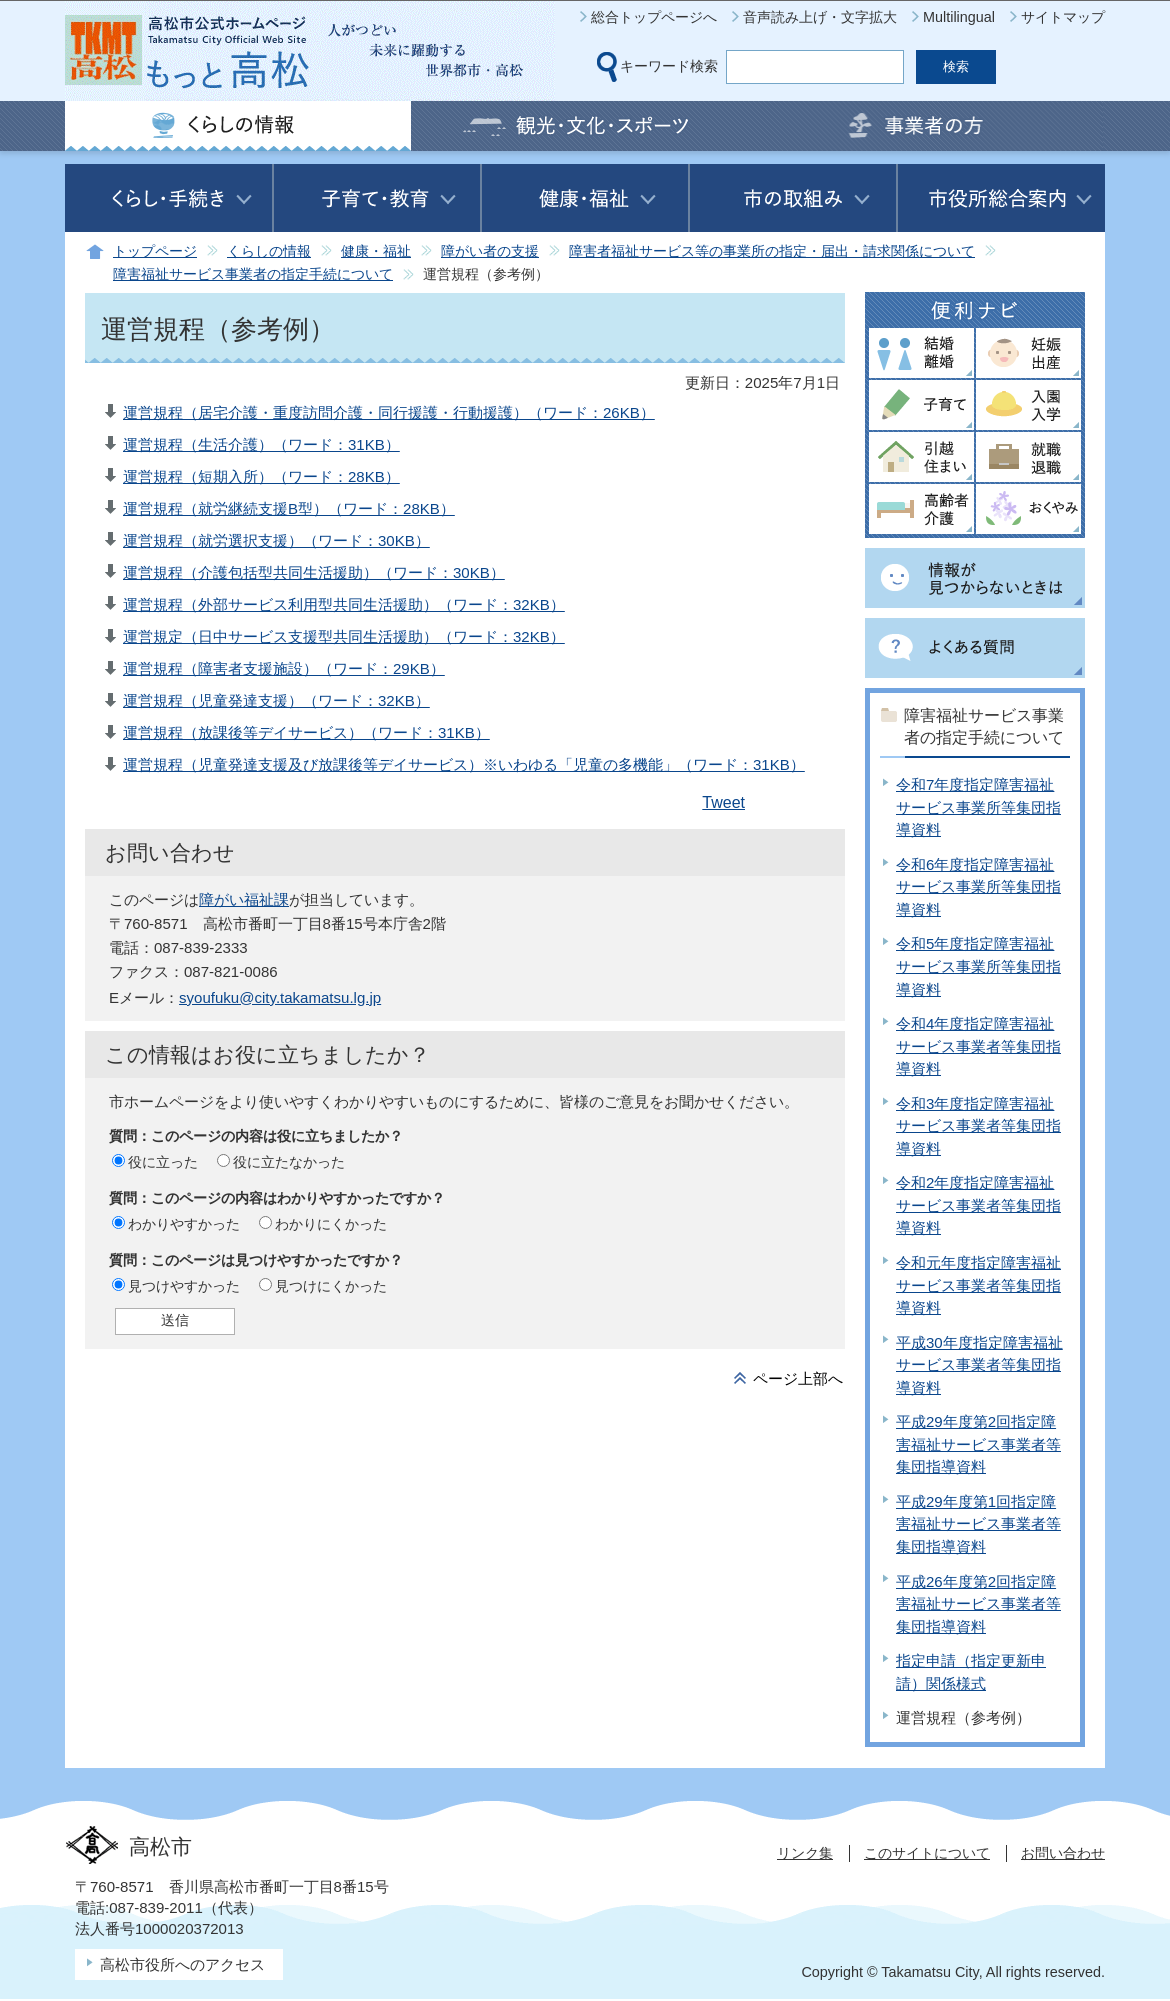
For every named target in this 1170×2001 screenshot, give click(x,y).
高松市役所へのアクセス (182, 1964)
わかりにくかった (331, 1224)
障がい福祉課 (244, 899)
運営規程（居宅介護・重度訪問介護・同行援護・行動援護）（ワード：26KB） (389, 412)
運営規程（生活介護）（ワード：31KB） (261, 444)
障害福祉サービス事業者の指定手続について (253, 274)
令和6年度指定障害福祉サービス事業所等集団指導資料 (978, 887)
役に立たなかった (289, 1162)
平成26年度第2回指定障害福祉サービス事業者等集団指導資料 (978, 1604)
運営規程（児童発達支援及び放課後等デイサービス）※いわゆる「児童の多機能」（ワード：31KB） (464, 764)
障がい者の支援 (490, 251)
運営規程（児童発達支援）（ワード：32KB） (276, 700)
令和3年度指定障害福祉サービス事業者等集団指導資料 (978, 1126)
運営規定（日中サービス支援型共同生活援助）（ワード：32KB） (344, 636)
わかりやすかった (184, 1224)
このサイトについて (927, 1853)
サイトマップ (1063, 17)
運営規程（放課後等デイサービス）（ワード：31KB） (306, 732)
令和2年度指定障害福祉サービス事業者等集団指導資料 (978, 1205)
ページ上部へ (798, 1378)
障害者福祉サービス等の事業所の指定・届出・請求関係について (772, 251)
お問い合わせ (1063, 1853)
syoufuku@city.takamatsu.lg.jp (280, 997)
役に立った (163, 1162)
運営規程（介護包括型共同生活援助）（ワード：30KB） (314, 572)
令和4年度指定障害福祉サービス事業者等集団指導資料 (978, 1046)
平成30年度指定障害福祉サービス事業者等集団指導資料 (979, 1365)
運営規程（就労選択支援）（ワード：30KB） (276, 540)
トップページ (155, 251)
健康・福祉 (376, 251)
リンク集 (805, 1853)
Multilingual (959, 17)
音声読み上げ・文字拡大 (820, 17)
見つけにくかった (331, 1286)
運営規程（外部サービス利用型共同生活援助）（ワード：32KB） (344, 604)
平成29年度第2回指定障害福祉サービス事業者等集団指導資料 (978, 1444)
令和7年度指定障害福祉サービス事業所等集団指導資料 (978, 807)
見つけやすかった (184, 1286)
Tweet (723, 802)
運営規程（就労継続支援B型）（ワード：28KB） (289, 508)
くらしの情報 (269, 251)
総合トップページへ (654, 17)
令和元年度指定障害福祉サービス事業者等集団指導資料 (978, 1285)
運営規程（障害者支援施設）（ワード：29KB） (284, 668)
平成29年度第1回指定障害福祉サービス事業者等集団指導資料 (978, 1524)
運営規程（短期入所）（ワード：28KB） (261, 476)
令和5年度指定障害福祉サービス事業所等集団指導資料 (978, 966)
